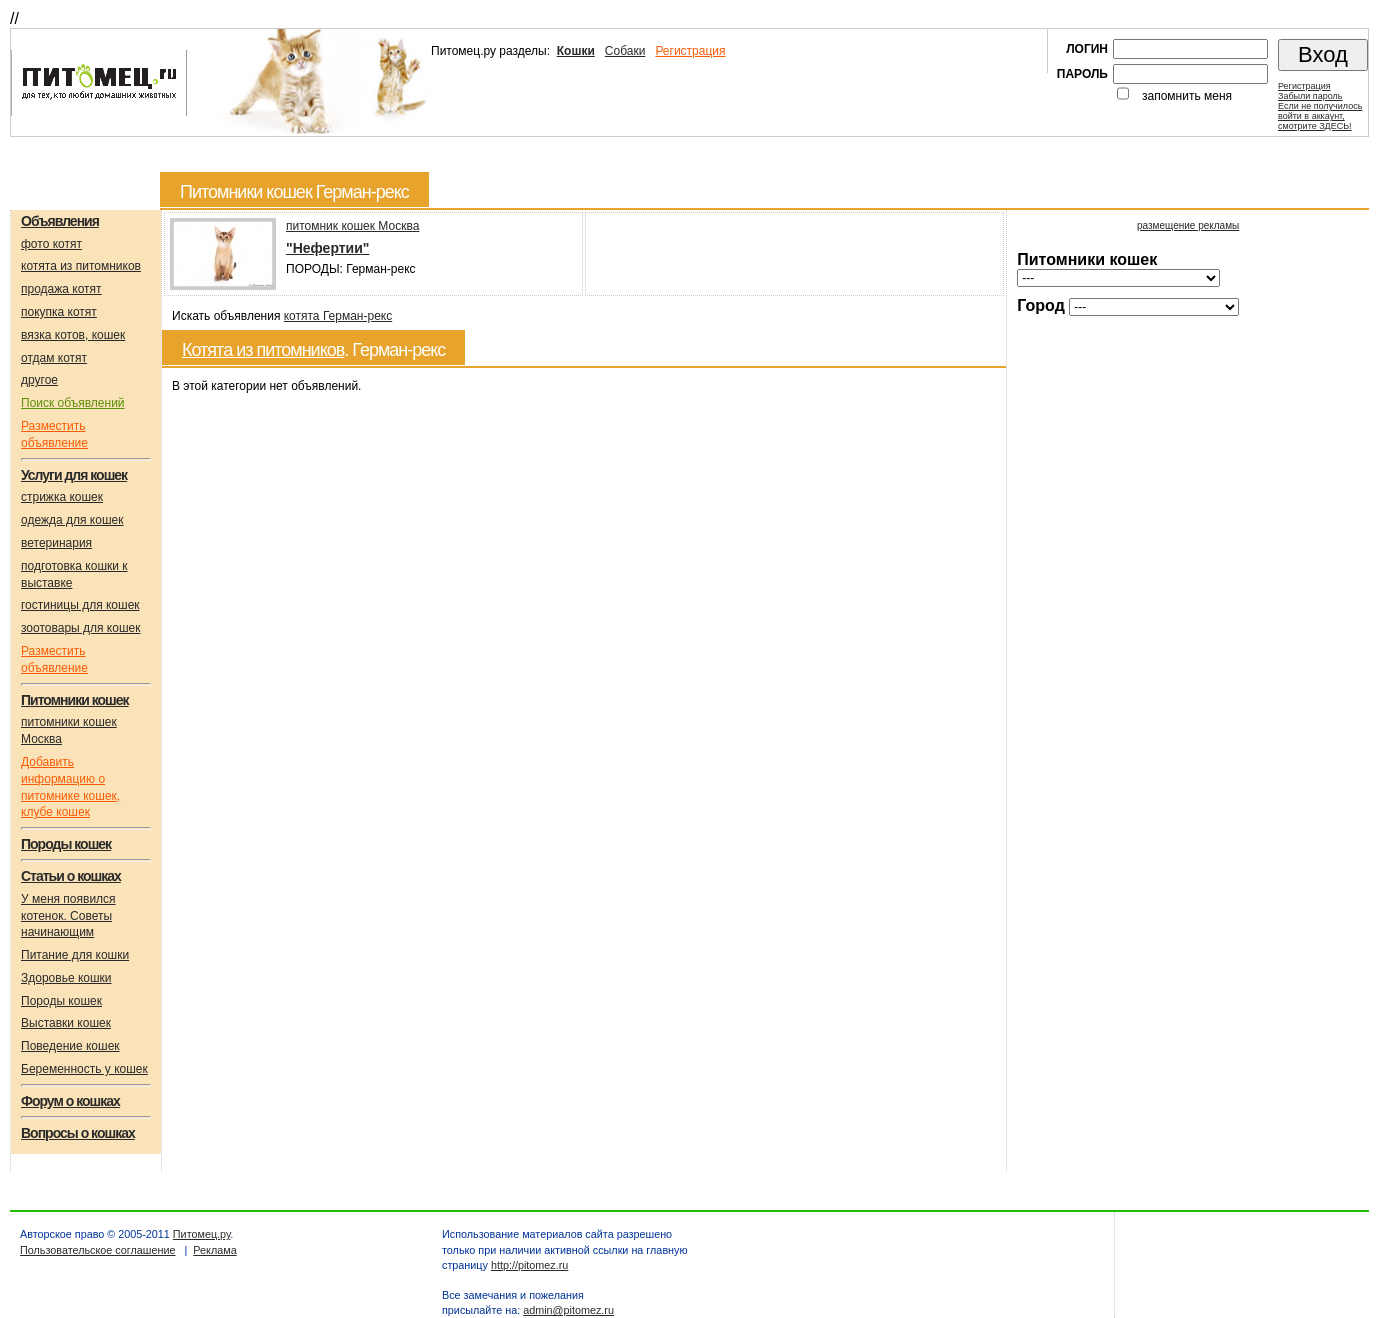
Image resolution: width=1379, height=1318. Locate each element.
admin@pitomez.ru (568, 1310)
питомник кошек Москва (352, 226)
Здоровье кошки (66, 978)
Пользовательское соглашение (98, 1250)
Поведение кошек (70, 1046)
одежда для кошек (72, 520)
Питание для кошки (75, 955)
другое (39, 380)
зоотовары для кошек (80, 628)
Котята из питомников (263, 350)
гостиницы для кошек (80, 605)
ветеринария (56, 543)
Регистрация (690, 51)
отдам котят (54, 358)
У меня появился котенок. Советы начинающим (68, 916)
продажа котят (61, 289)
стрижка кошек (62, 497)
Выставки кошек (66, 1023)
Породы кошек (61, 1001)
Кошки (576, 51)
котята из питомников (81, 266)
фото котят (51, 244)
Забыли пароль (1310, 96)
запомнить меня (1187, 96)
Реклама (214, 1250)
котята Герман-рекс (338, 316)
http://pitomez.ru (529, 1265)
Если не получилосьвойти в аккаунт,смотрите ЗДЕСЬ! (1320, 116)
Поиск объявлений (73, 403)
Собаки (625, 51)
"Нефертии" (327, 248)
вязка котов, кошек (73, 335)
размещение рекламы (1188, 225)
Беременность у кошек (84, 1069)
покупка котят (59, 312)
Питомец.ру (201, 1234)
